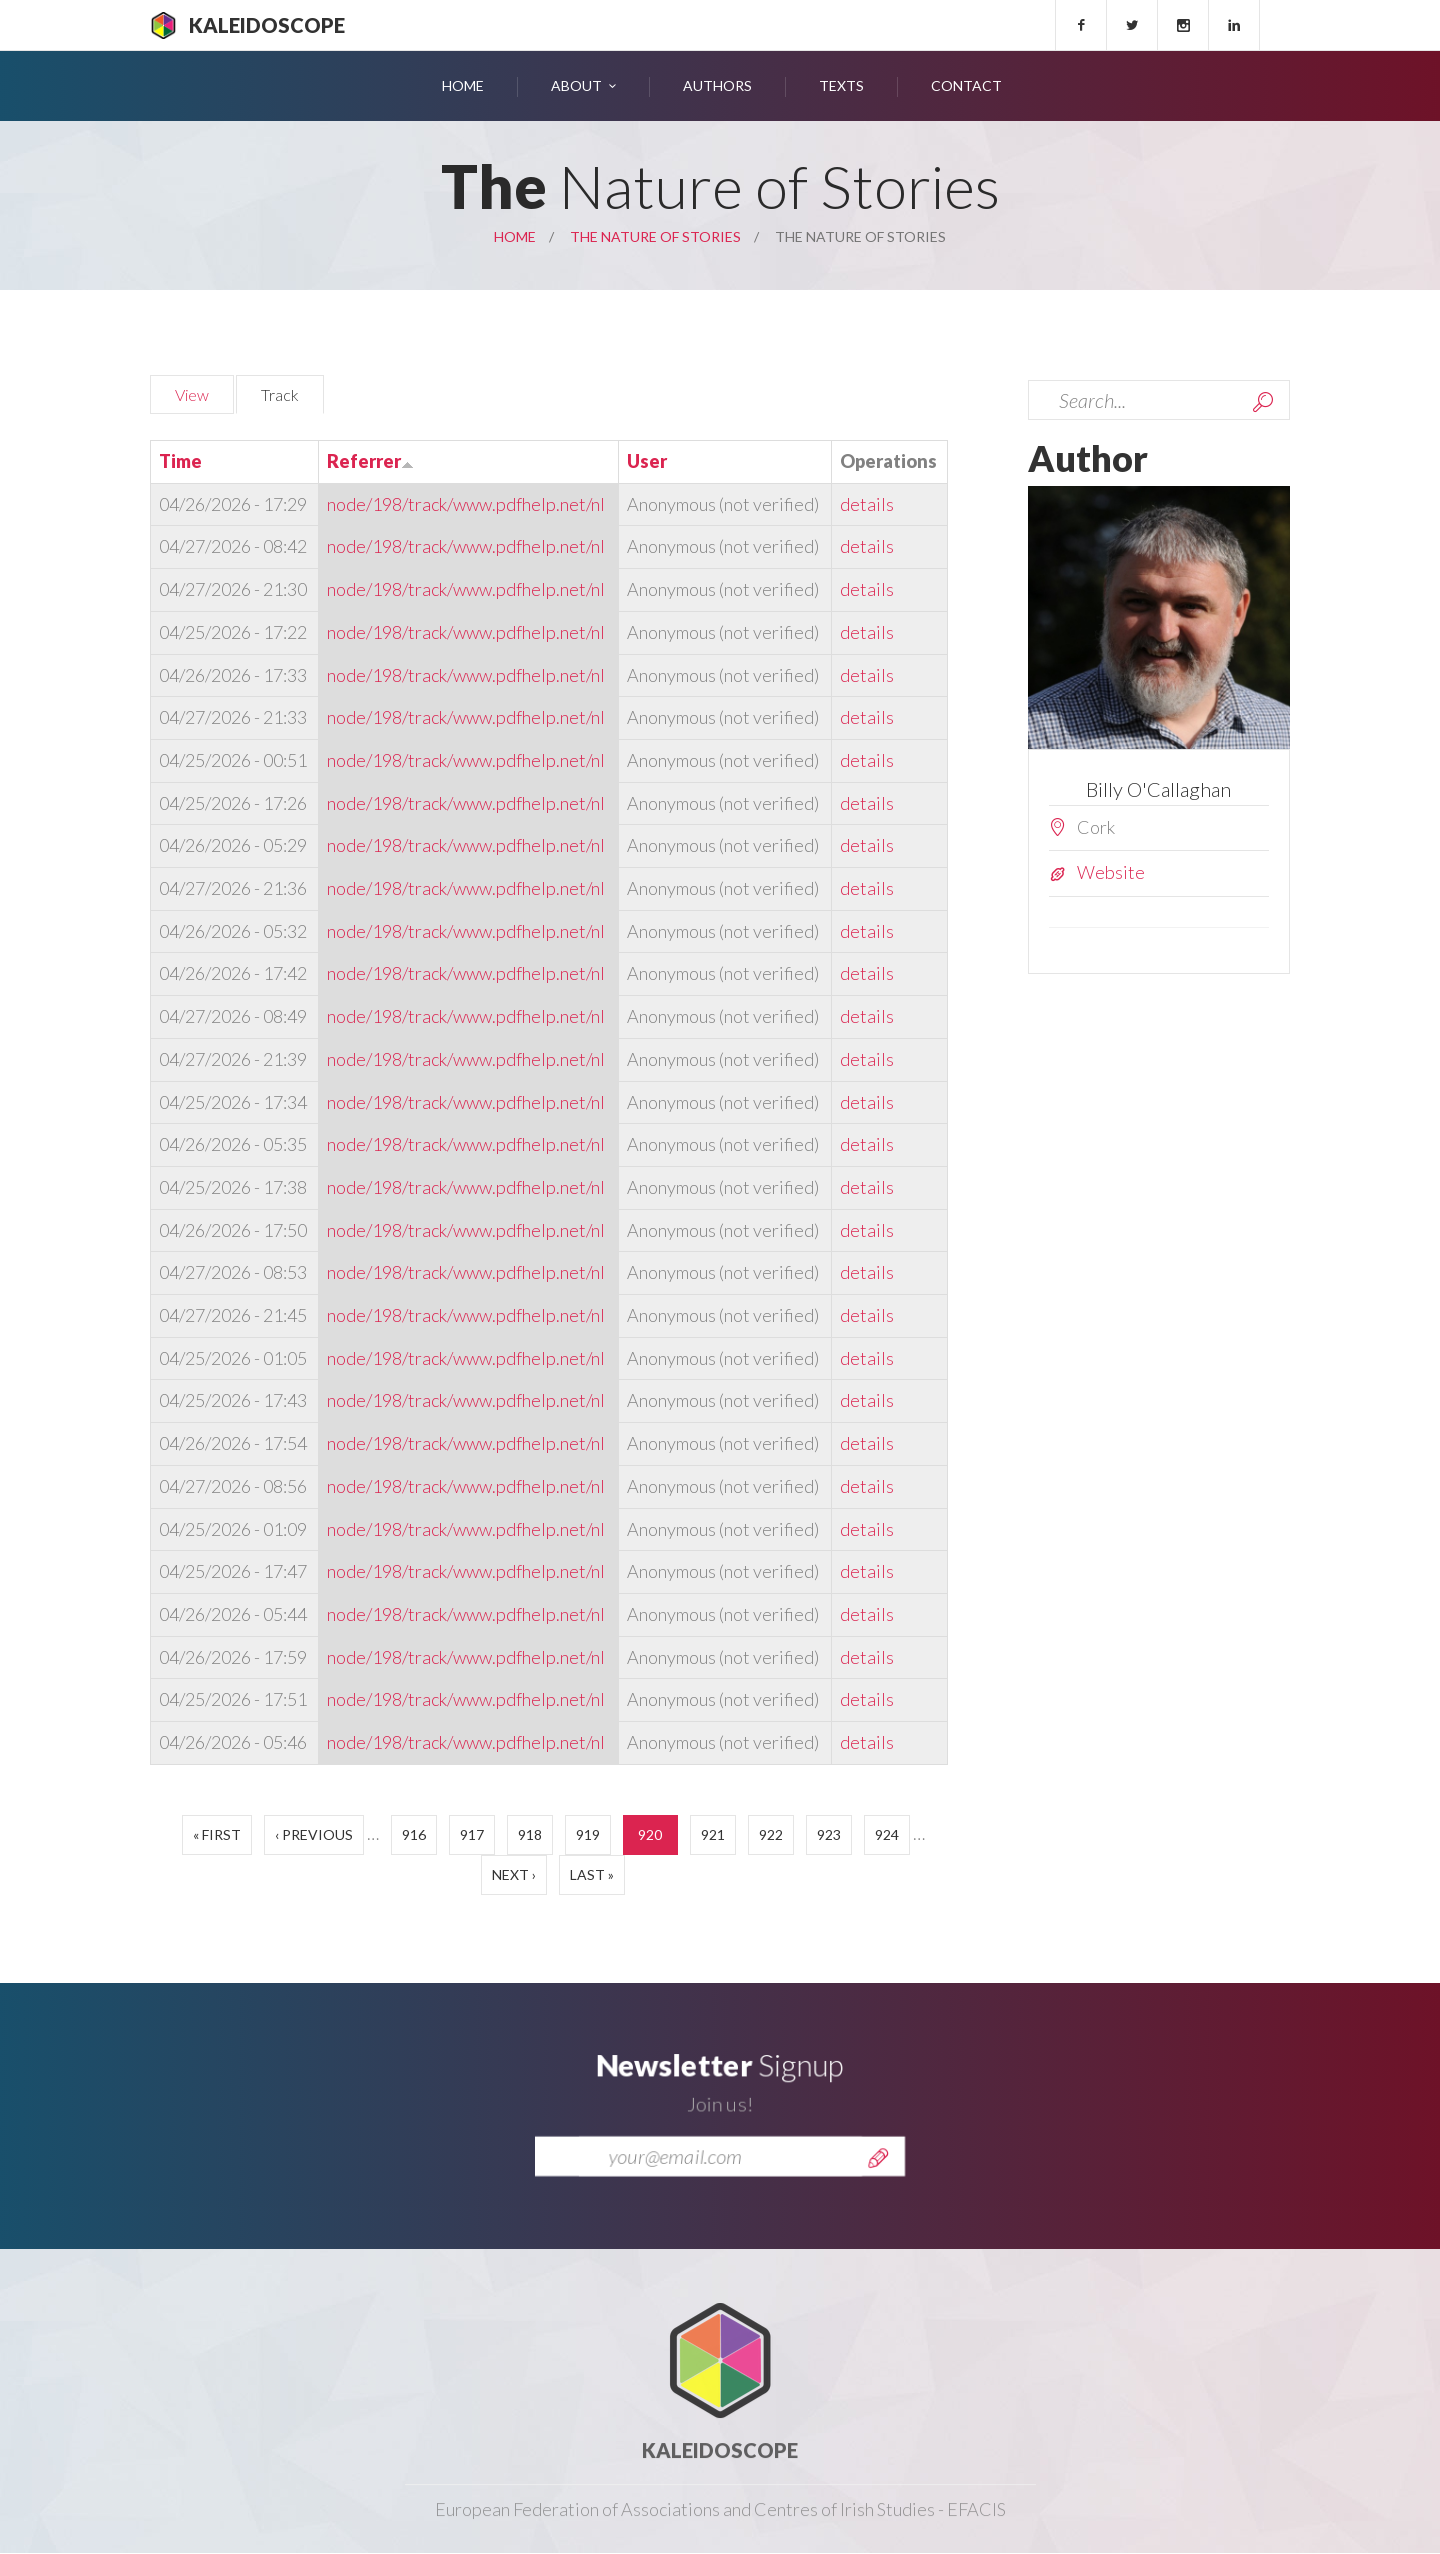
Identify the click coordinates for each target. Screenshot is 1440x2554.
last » (592, 1874)
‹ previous (314, 1834)
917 (472, 1834)
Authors (717, 85)
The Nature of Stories (655, 236)
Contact (966, 85)
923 (829, 1834)
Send (878, 2182)
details (867, 504)
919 (588, 1834)
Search (1263, 402)
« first (217, 1834)
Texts (841, 85)
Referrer (370, 461)
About (576, 85)
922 (771, 1834)
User (647, 461)
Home (463, 85)
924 (887, 1834)
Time (180, 461)
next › (514, 1874)
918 (530, 1834)
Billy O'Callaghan (1158, 789)
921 (713, 1834)
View (192, 394)
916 (414, 1834)
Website (1111, 872)
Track (292, 392)
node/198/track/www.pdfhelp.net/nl (466, 504)
